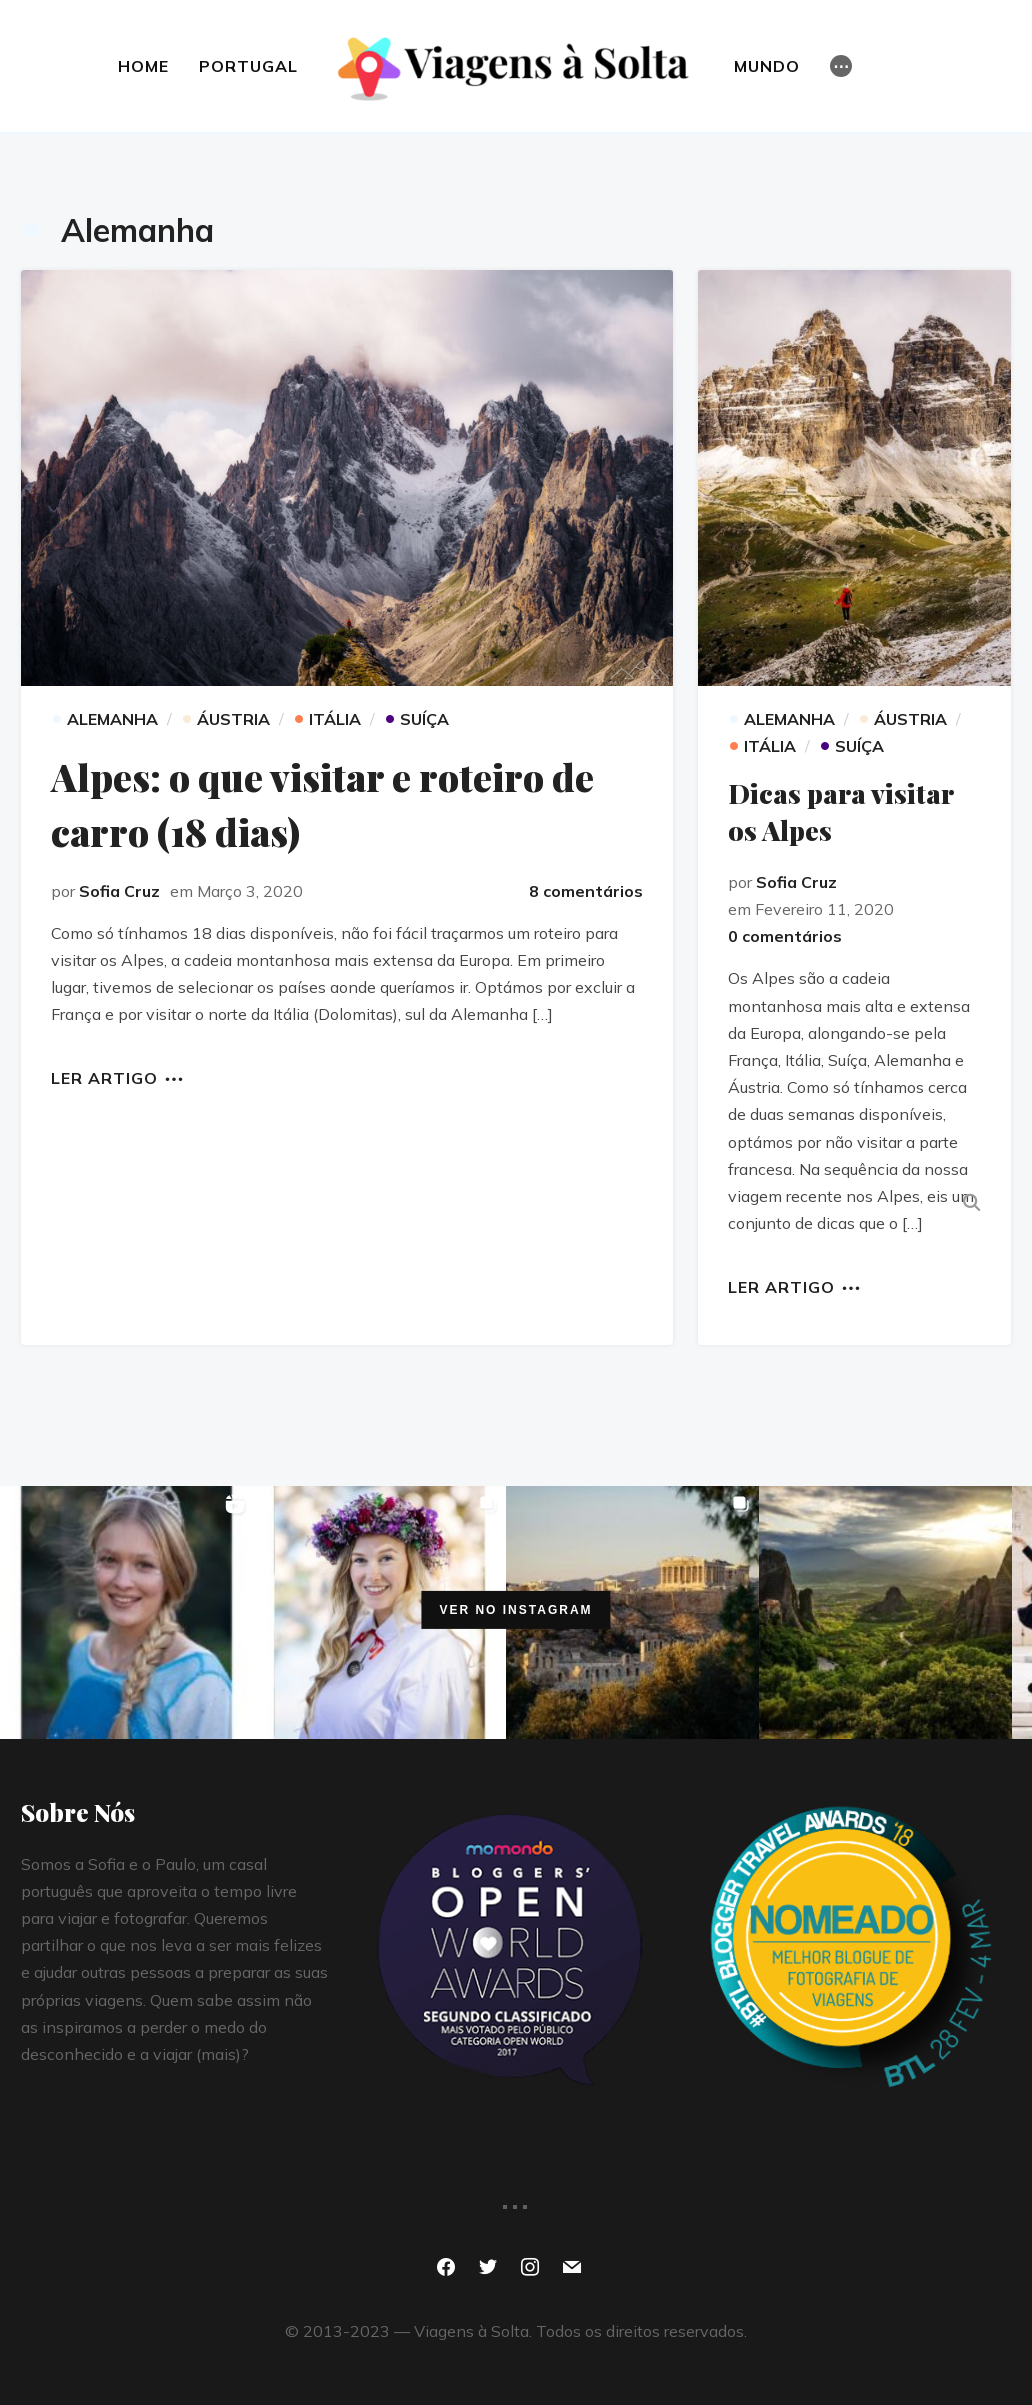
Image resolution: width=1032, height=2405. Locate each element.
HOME (142, 66)
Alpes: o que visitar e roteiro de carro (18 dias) (326, 802)
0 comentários (785, 935)
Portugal (247, 66)
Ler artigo (104, 1077)
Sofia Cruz (119, 891)
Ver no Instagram (515, 1609)
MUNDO (768, 66)
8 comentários (586, 891)
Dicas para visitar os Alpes (843, 810)
